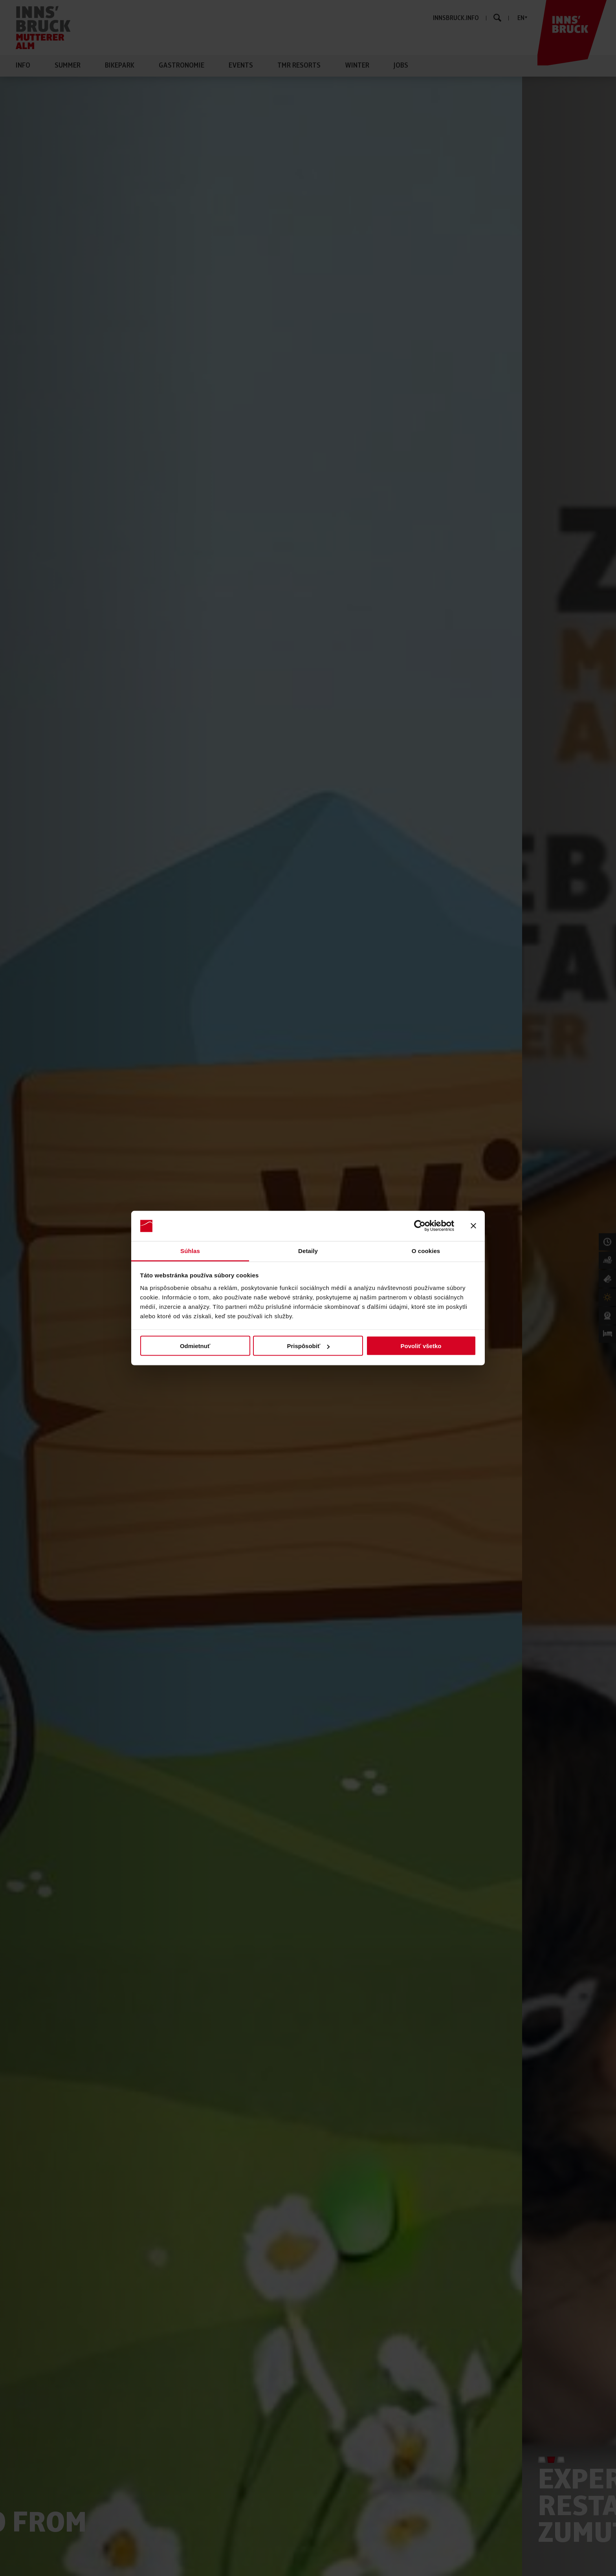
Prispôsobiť (308, 1346)
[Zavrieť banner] (473, 1226)
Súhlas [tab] (190, 1250)
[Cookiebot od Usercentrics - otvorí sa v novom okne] (419, 1226)
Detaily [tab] (308, 1250)
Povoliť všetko (421, 1346)
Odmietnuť (195, 1346)
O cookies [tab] (426, 1250)
